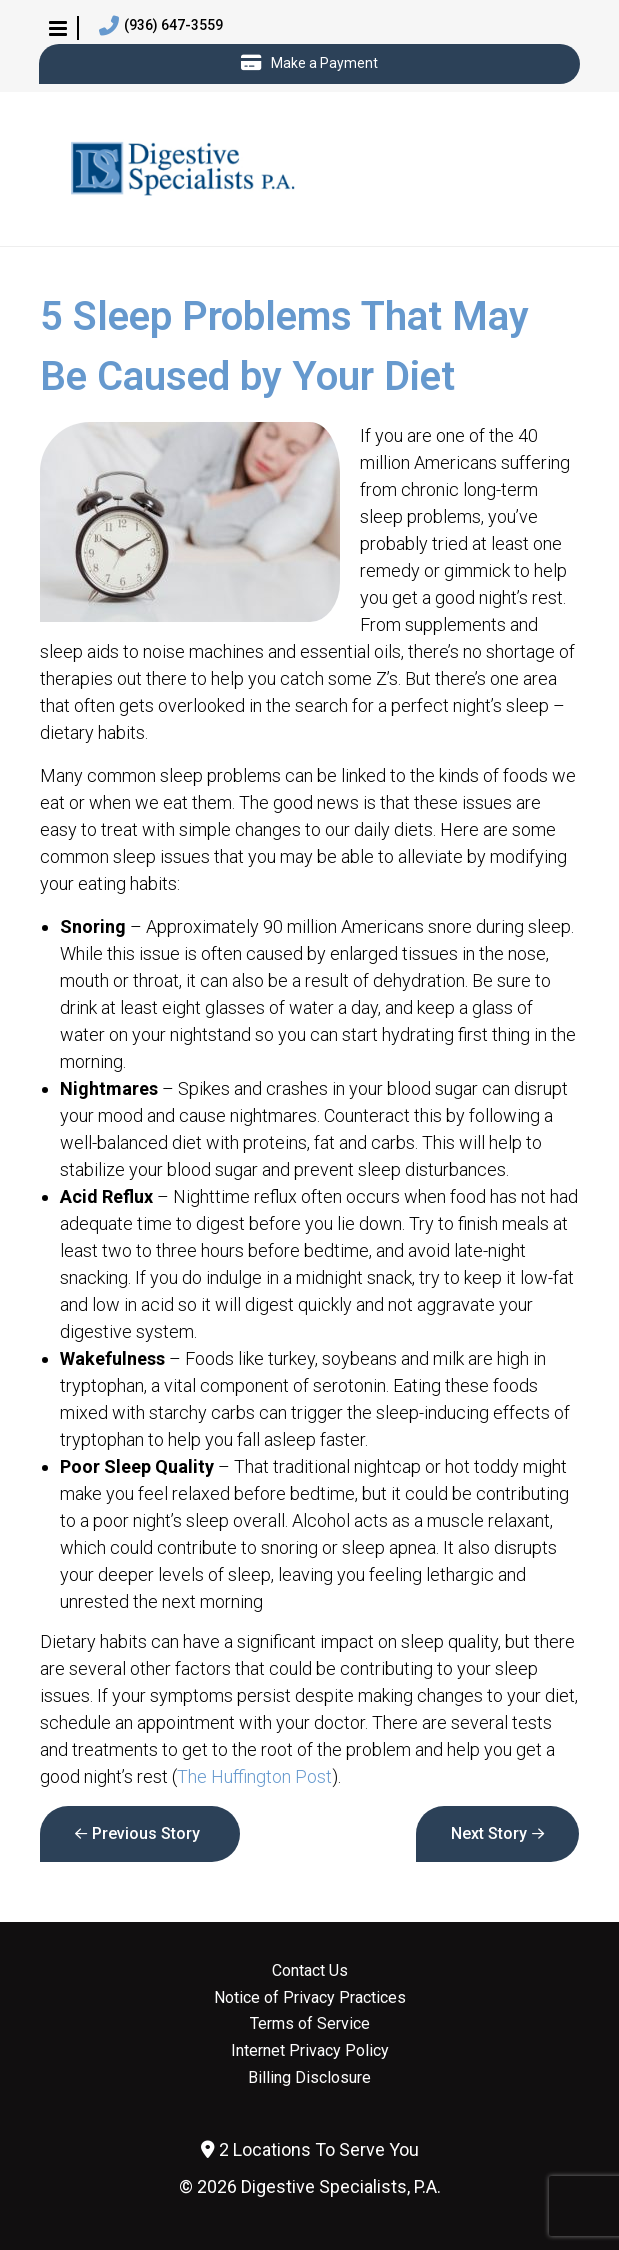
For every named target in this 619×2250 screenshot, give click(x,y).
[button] (58, 28)
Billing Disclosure (309, 2078)
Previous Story (146, 1833)
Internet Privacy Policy (310, 2051)
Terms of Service (310, 2024)
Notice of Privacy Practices (310, 1998)
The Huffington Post (254, 1776)
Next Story (489, 1833)
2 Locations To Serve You (310, 2149)
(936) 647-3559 (161, 26)
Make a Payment (309, 64)
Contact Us (310, 1971)
